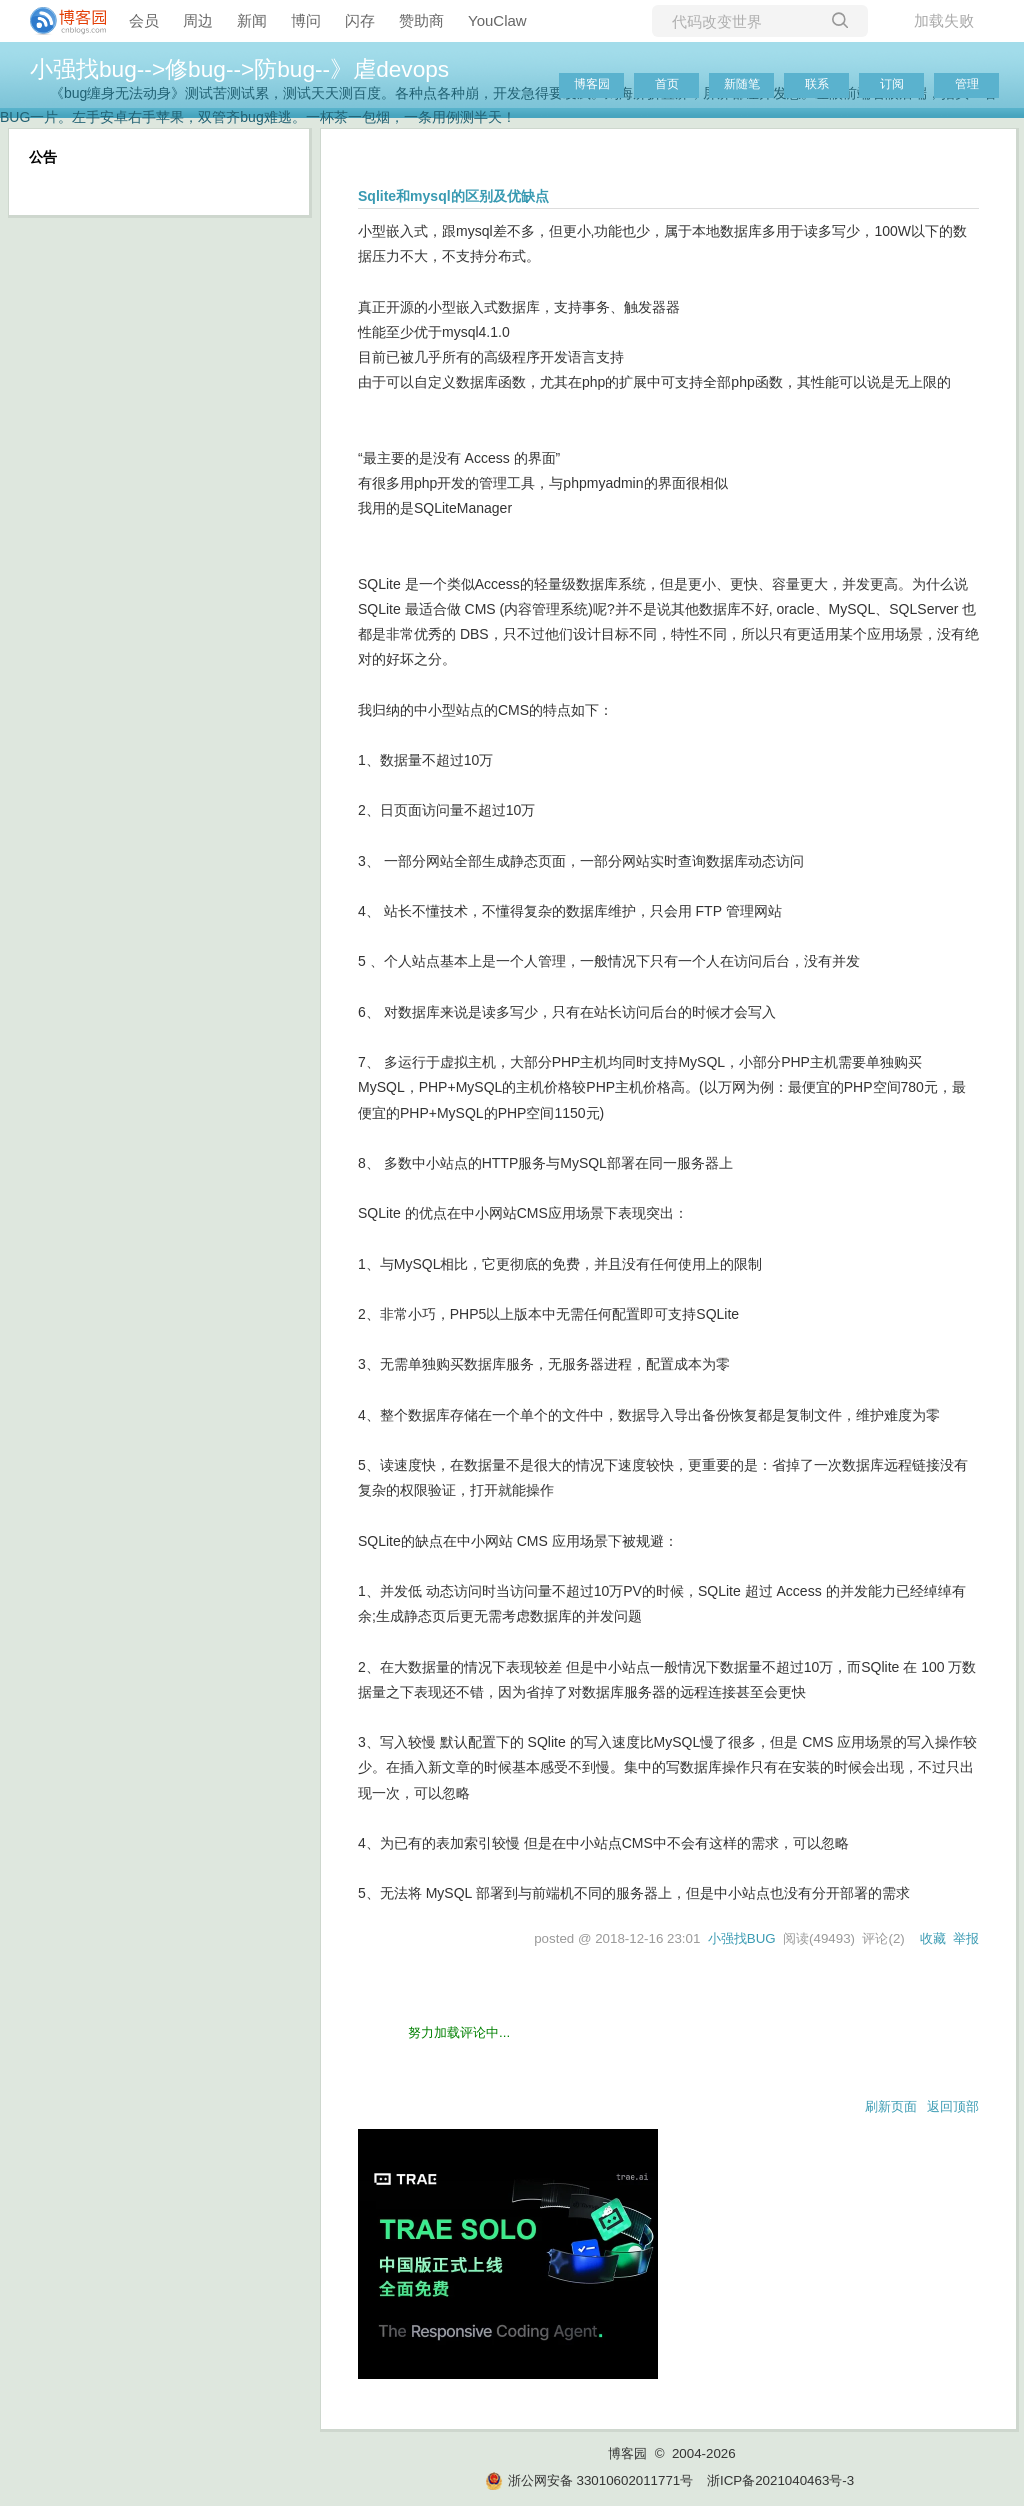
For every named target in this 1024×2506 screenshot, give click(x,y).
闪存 (360, 20)
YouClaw (497, 20)
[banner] (60, 21)
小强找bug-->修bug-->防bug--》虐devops (239, 69)
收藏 (933, 1938)
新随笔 (742, 84)
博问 (306, 20)
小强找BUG (742, 1938)
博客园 (592, 84)
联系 (817, 84)
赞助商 (421, 20)
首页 (667, 84)
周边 (198, 20)
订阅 (892, 84)
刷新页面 (891, 2106)
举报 (966, 1938)
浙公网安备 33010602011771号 (589, 2480)
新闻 (252, 20)
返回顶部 (953, 2106)
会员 (144, 20)
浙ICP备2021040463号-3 (780, 2480)
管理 (967, 84)
